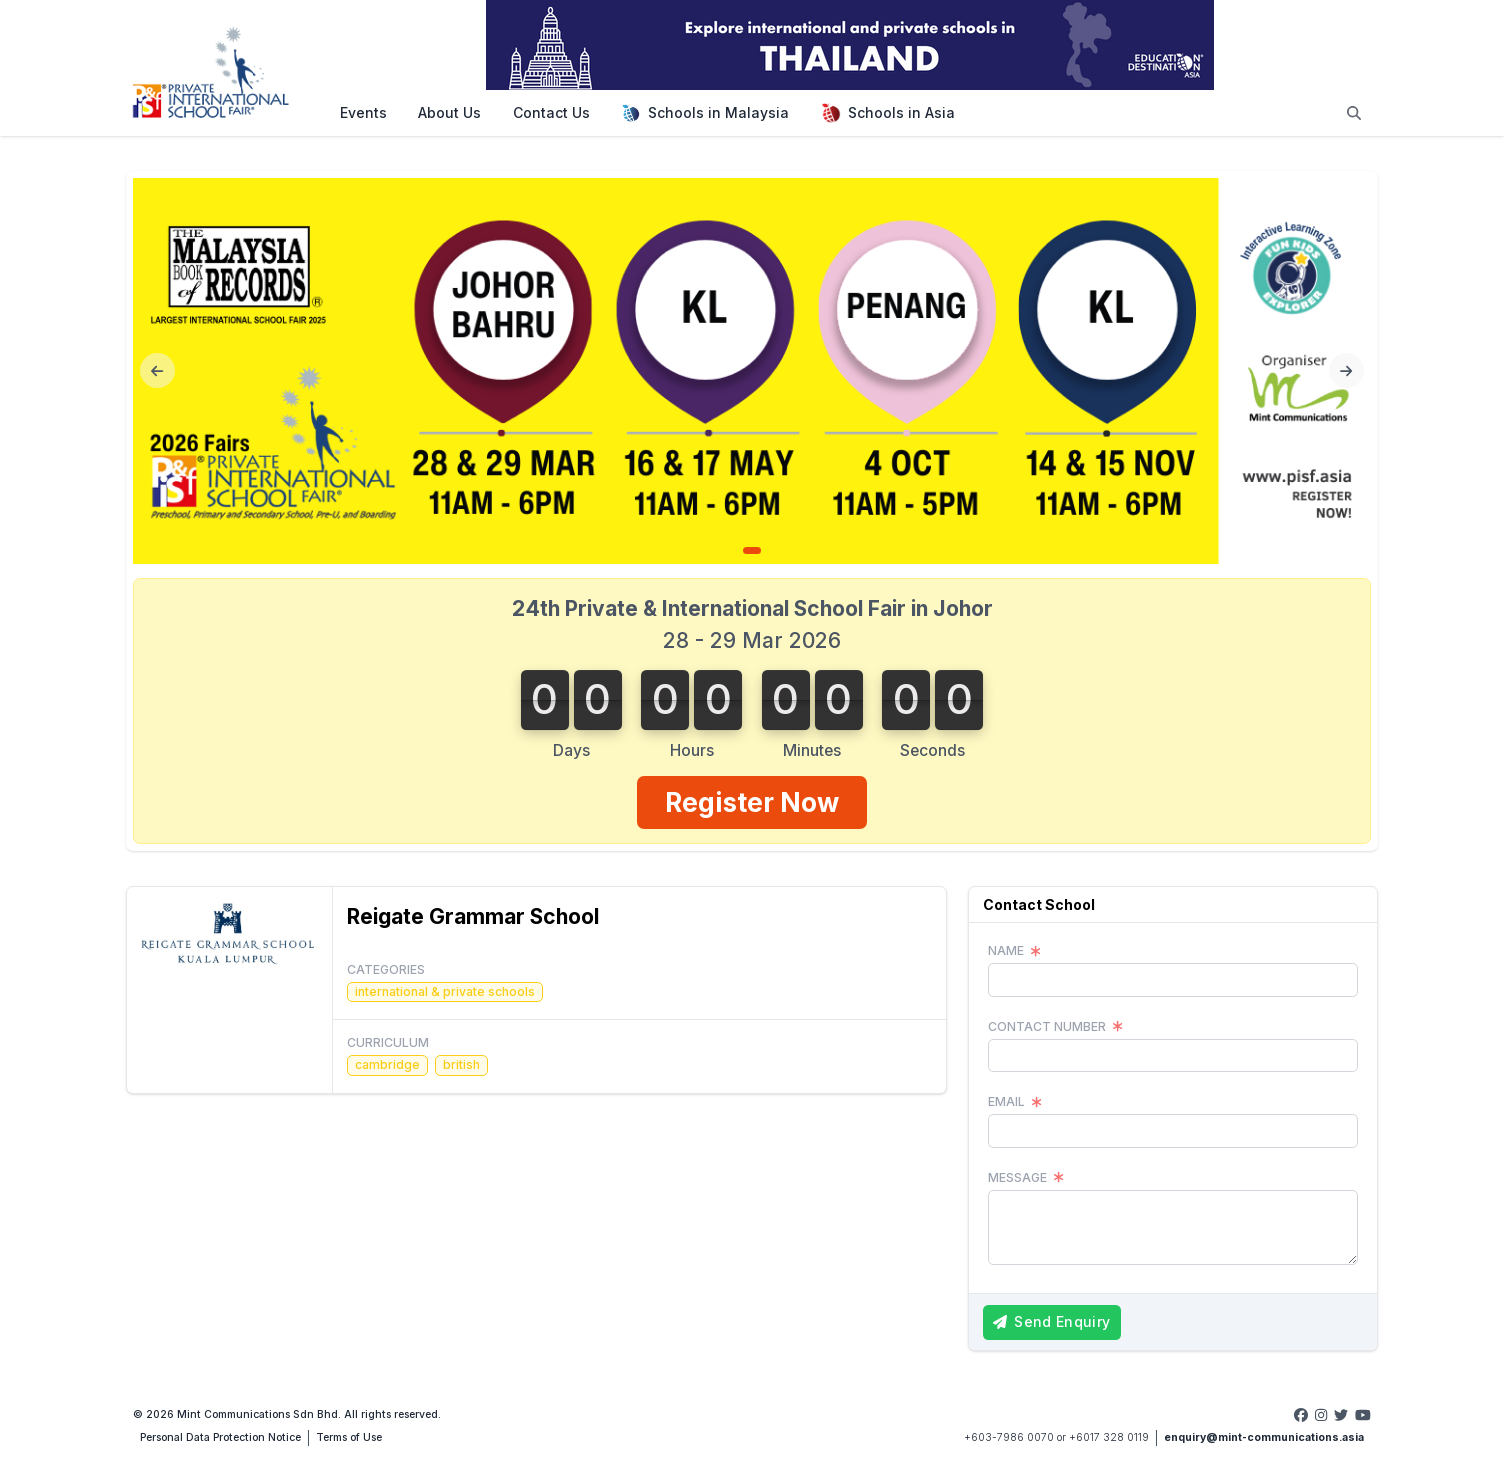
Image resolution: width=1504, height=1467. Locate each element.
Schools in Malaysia (705, 113)
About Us (449, 112)
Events (363, 112)
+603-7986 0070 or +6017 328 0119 (1056, 1437)
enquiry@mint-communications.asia (1264, 1437)
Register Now (752, 802)
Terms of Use (349, 1437)
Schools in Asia (888, 113)
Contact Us (551, 112)
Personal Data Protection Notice (220, 1437)
